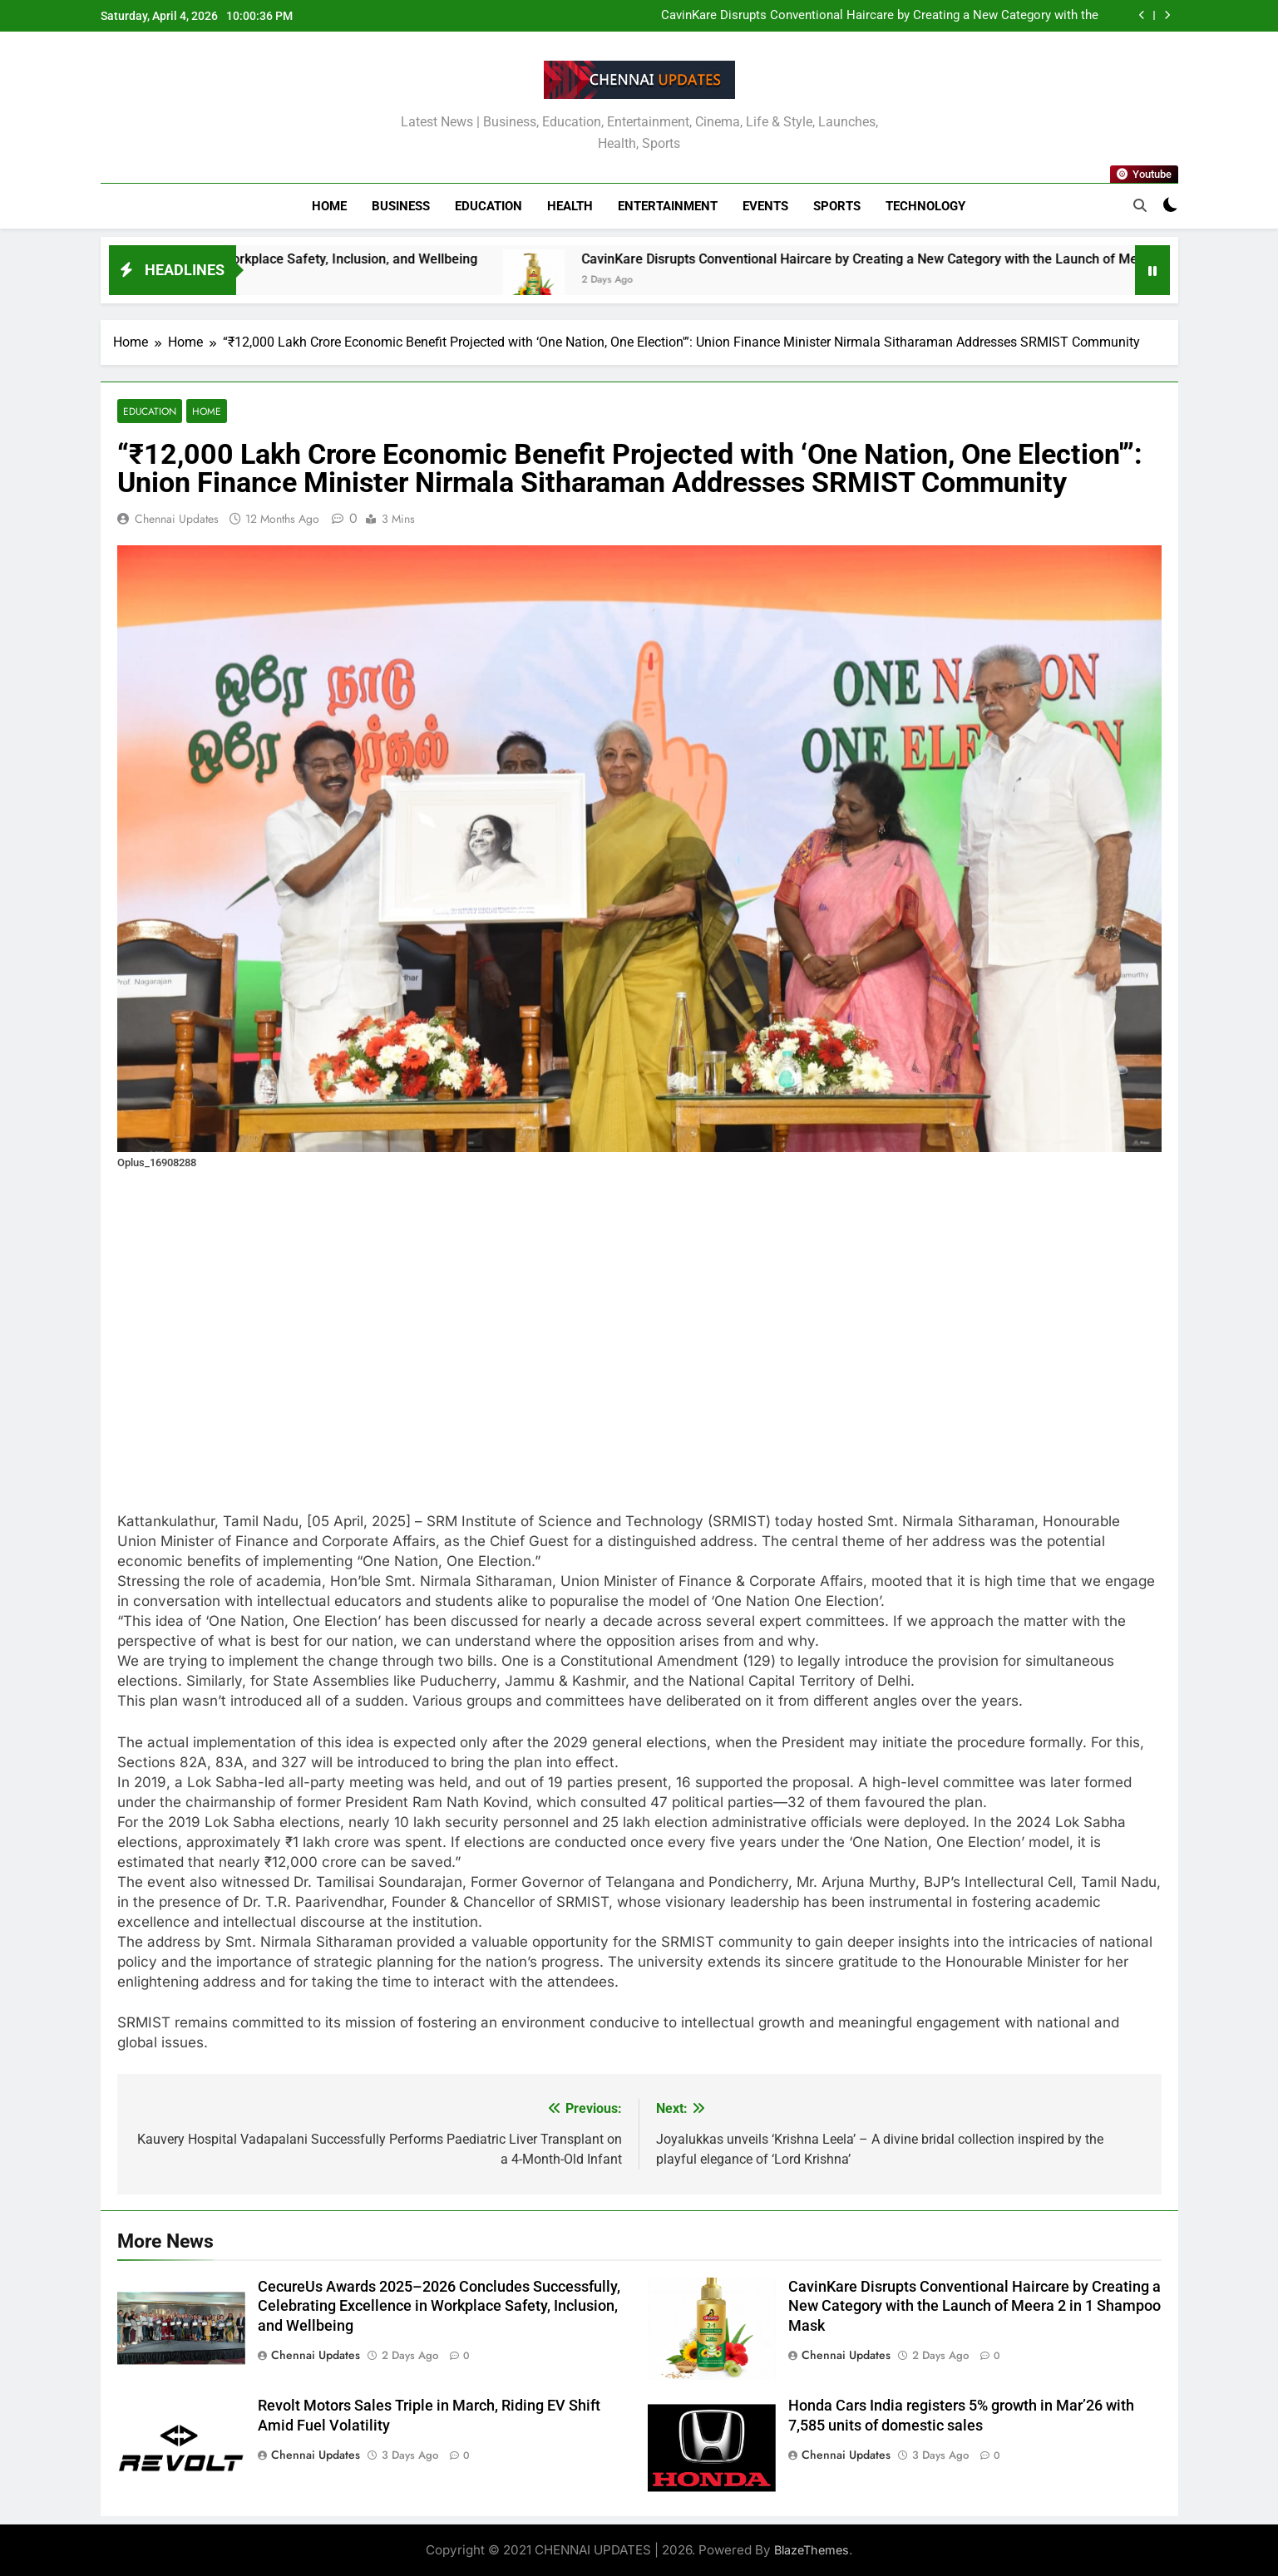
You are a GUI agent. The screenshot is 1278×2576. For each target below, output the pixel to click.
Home (329, 206)
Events (765, 206)
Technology (925, 206)
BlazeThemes (811, 2550)
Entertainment (668, 206)
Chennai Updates (177, 518)
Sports (837, 206)
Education (488, 206)
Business (401, 206)
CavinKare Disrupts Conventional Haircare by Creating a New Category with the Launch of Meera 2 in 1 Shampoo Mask (879, 15)
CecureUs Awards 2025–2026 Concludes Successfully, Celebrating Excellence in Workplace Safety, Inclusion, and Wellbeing (439, 2306)
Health (570, 206)
